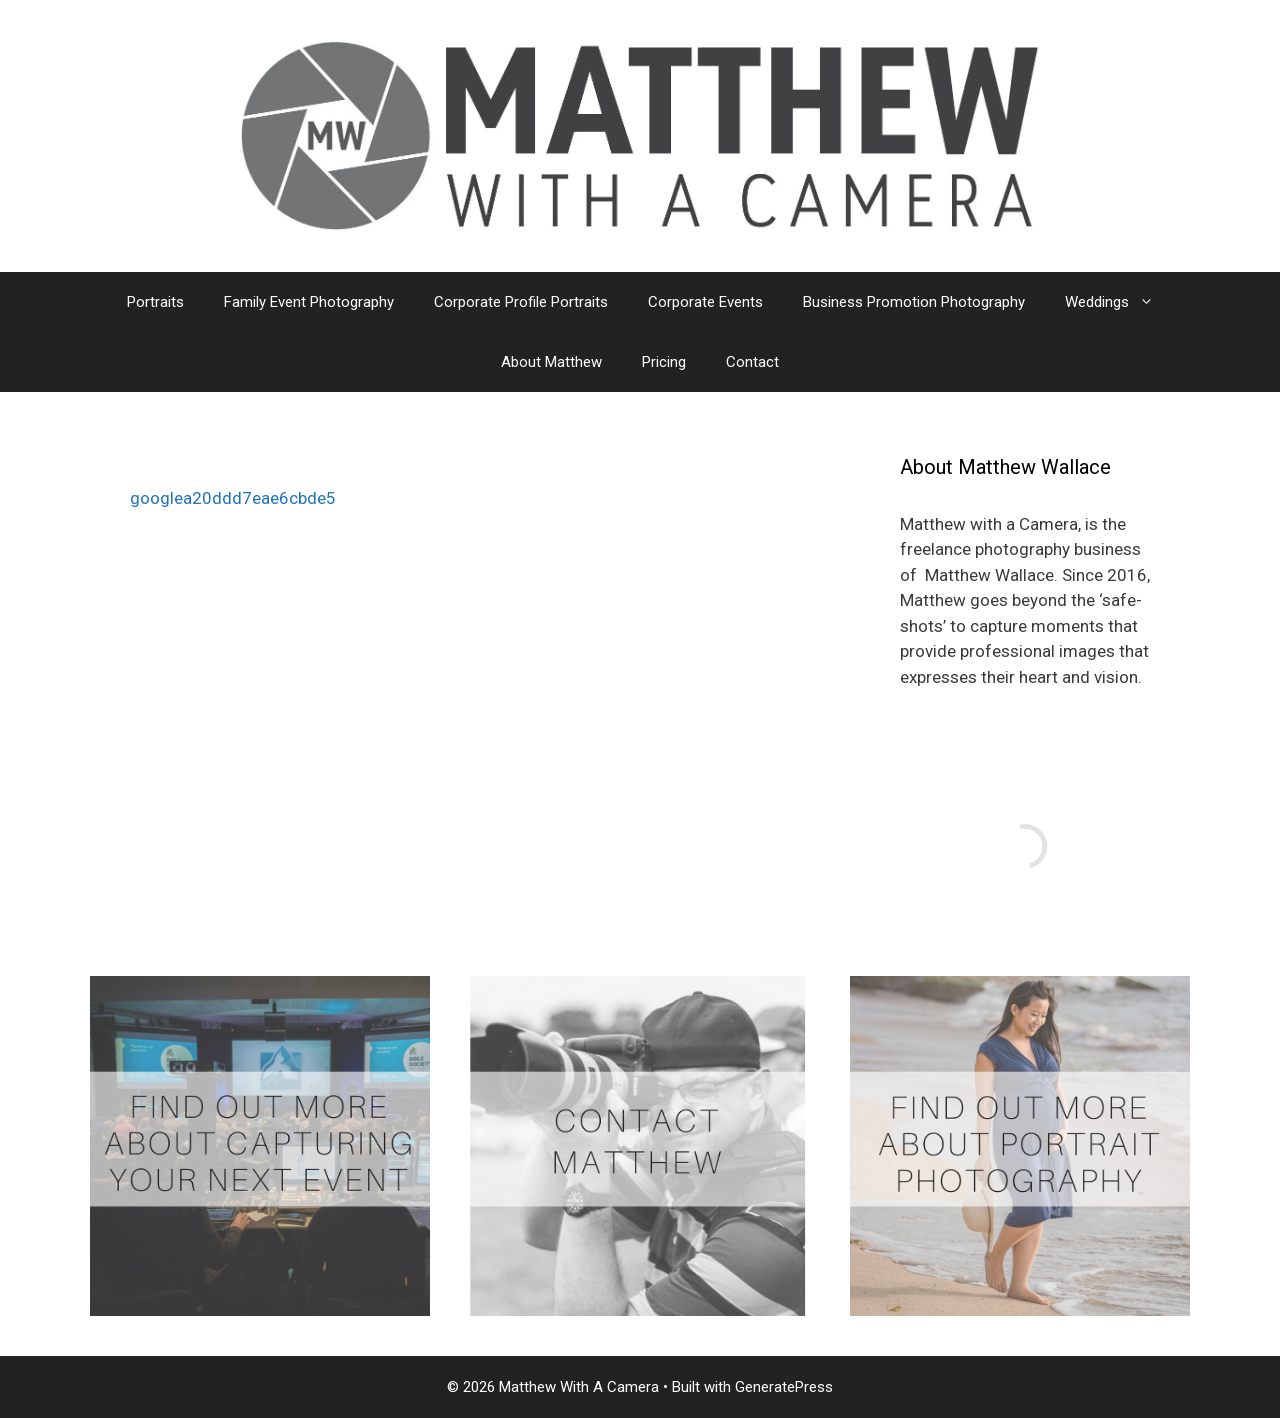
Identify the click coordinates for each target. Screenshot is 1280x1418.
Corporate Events (705, 302)
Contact (752, 362)
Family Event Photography (309, 302)
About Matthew (551, 362)
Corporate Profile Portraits (521, 302)
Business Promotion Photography (914, 302)
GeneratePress (784, 1387)
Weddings (1119, 302)
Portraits (155, 302)
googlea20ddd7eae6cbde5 (233, 498)
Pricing (664, 362)
